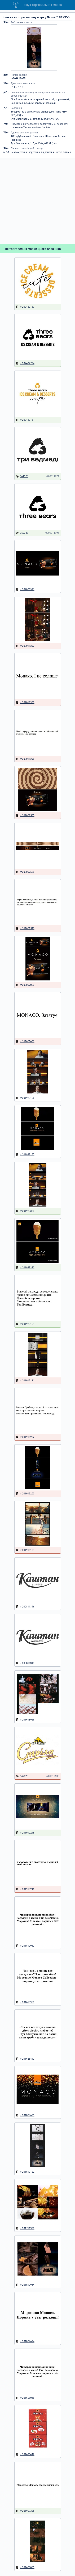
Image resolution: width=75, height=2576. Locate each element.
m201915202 (25, 1437)
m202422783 (25, 306)
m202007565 (25, 815)
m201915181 (25, 1380)
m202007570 (25, 928)
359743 (22, 532)
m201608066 (25, 2397)
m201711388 (25, 2228)
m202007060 (25, 985)
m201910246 (25, 1889)
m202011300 (25, 702)
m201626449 (25, 2454)
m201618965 (25, 1719)
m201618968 (25, 2002)
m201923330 (25, 1267)
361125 (22, 476)
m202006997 (25, 589)
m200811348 (25, 1663)
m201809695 (25, 2115)
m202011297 (25, 645)
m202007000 (25, 1041)
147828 (22, 1776)
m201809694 (25, 2341)
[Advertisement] (37, 201)
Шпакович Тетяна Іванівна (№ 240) (31, 127)
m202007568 (25, 872)
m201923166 (25, 1098)
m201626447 (25, 2058)
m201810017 (25, 1945)
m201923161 (25, 1324)
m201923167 (25, 1154)
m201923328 (25, 1211)
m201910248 (25, 1832)
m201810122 (25, 2171)
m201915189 (25, 1550)
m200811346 (25, 1606)
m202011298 (25, 759)
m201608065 (25, 2567)
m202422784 (25, 363)
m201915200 (25, 1493)
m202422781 (25, 419)
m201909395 (25, 2510)
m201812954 (25, 2284)
